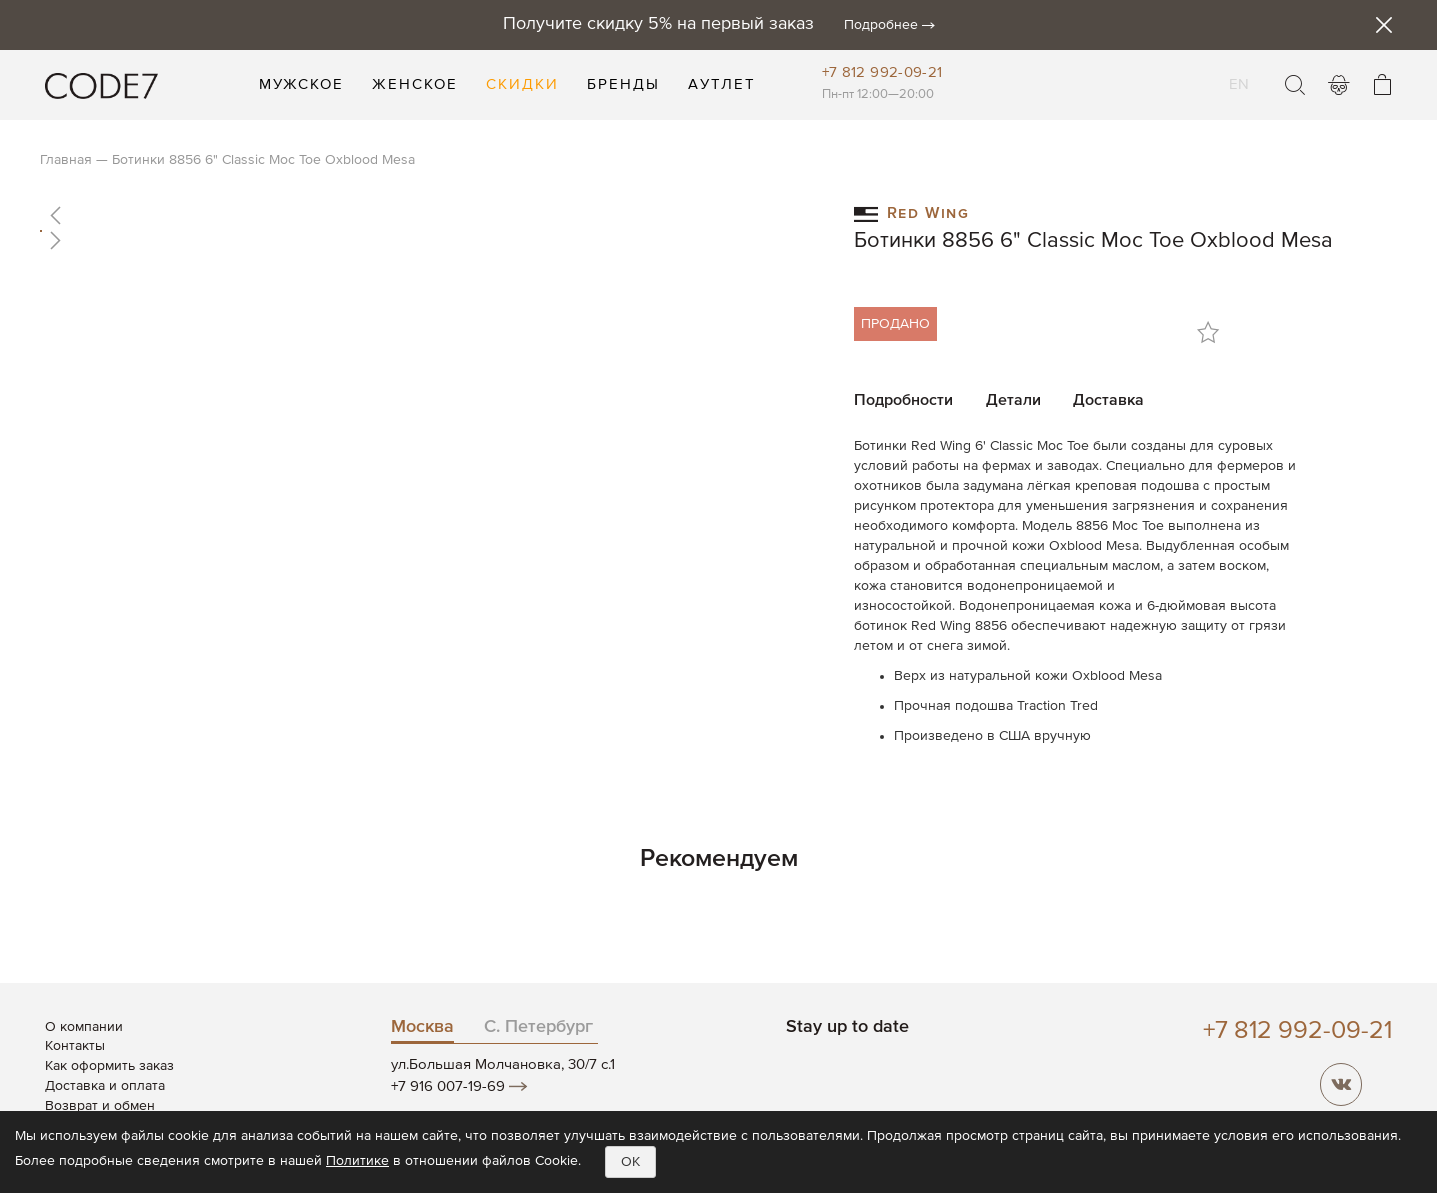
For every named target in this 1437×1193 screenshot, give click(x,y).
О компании (84, 1027)
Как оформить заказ (109, 1066)
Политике (357, 1161)
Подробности (903, 401)
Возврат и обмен (100, 1106)
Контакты (75, 1046)
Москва (422, 1027)
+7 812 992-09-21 (882, 72)
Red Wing (911, 212)
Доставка (1108, 401)
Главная (66, 160)
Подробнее (881, 25)
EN (1240, 72)
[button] (427, 215)
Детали (1013, 401)
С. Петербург (538, 1027)
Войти (1339, 85)
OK (630, 1162)
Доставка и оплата (105, 1086)
